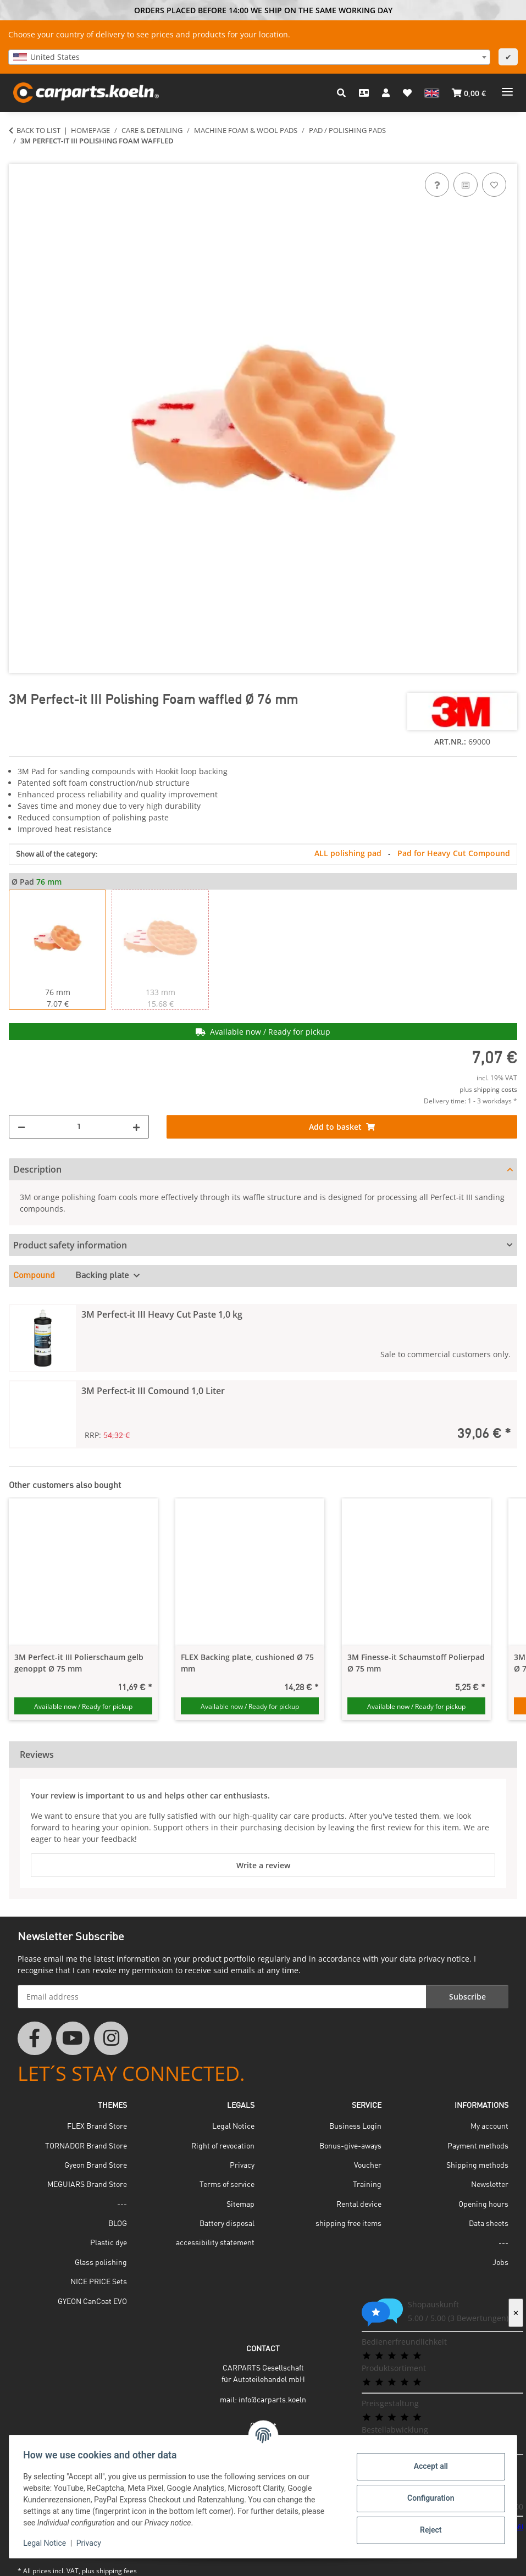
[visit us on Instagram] (111, 2039)
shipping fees (116, 2570)
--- (122, 2204)
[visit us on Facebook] (35, 2039)
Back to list (38, 130)
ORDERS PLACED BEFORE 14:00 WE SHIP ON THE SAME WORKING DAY (263, 10)
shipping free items (348, 2224)
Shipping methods (477, 2165)
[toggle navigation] (507, 88)
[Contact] (363, 93)
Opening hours (483, 2204)
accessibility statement (215, 2243)
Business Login (355, 2126)
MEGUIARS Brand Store (87, 2185)
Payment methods (477, 2146)
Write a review (263, 1865)
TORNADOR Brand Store (86, 2146)
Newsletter (489, 2185)
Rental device (358, 2204)
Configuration (426, 2498)
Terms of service (227, 2185)
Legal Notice (48, 2543)
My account (489, 2126)
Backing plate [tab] (103, 1276)
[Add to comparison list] (465, 185)
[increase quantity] (136, 1126)
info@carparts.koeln (272, 2400)
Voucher (367, 2165)
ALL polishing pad (349, 853)
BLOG (117, 2224)
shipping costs (495, 1089)
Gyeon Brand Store (95, 2165)
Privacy (92, 2543)
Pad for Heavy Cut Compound (453, 853)
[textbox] (249, 57)
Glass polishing (101, 2263)
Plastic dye (108, 2243)
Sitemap (240, 2204)
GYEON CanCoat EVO (92, 2302)
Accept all (427, 2466)
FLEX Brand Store (97, 2126)
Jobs (500, 2263)
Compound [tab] (34, 1276)
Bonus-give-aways (350, 2146)
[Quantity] (79, 1126)
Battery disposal (227, 2224)
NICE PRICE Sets (98, 2282)
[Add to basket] (17, 158)
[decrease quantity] (21, 1126)
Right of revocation (222, 2146)
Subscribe (467, 1996)
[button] (341, 93)
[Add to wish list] (494, 185)
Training (367, 2185)
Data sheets (488, 2224)
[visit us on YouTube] (73, 2039)
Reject (427, 2529)
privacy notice (443, 1958)
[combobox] (249, 57)
